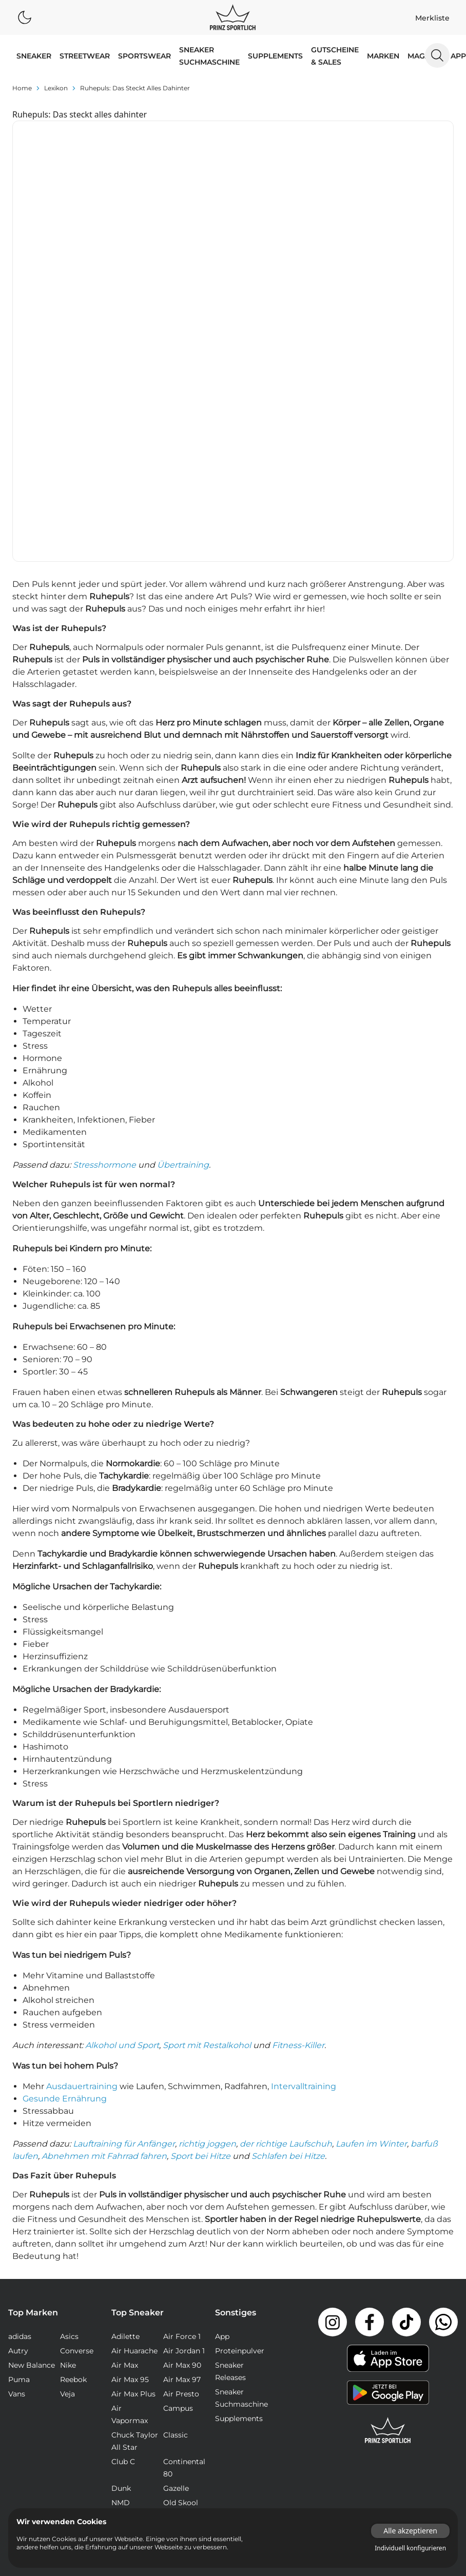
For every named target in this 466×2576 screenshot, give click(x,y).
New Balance (31, 2132)
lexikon (56, 88)
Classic (175, 2202)
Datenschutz (431, 2360)
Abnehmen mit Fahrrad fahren (104, 1924)
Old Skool (180, 2270)
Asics (69, 2104)
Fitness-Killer (298, 1813)
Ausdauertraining (82, 1854)
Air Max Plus (133, 2161)
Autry (18, 2118)
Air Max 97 (182, 2147)
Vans (16, 2161)
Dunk (121, 2255)
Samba (175, 2284)
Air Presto (181, 2161)
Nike (68, 2132)
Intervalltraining (303, 1854)
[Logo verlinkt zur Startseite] (233, 17)
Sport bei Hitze (200, 1924)
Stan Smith (183, 2299)
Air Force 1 (182, 2104)
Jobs (388, 2360)
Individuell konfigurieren (410, 2548)
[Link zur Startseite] (388, 2198)
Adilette (125, 2104)
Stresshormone (104, 932)
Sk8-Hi (123, 2299)
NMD (120, 2270)
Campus (178, 2175)
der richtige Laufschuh (286, 1911)
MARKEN (383, 56)
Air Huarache (134, 2118)
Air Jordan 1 (184, 2118)
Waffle (174, 2313)
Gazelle (176, 2255)
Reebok (73, 2147)
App (458, 56)
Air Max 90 (182, 2132)
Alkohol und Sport (122, 1813)
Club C (123, 2229)
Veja (67, 2161)
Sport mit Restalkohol (207, 1813)
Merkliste (432, 18)
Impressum (348, 2360)
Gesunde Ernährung (65, 1866)
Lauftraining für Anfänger (124, 1911)
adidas (19, 2104)
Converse (76, 2118)
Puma (19, 2147)
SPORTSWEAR (144, 56)
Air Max (124, 2132)
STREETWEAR (85, 56)
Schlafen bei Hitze (288, 1924)
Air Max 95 (130, 2147)
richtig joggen (207, 1911)
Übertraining (183, 932)
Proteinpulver (239, 2118)
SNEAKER (33, 56)
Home (22, 88)
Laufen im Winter (371, 1911)
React (121, 2284)
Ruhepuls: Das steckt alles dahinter (135, 88)
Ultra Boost (131, 2313)
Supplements (275, 56)
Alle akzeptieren (410, 2530)
